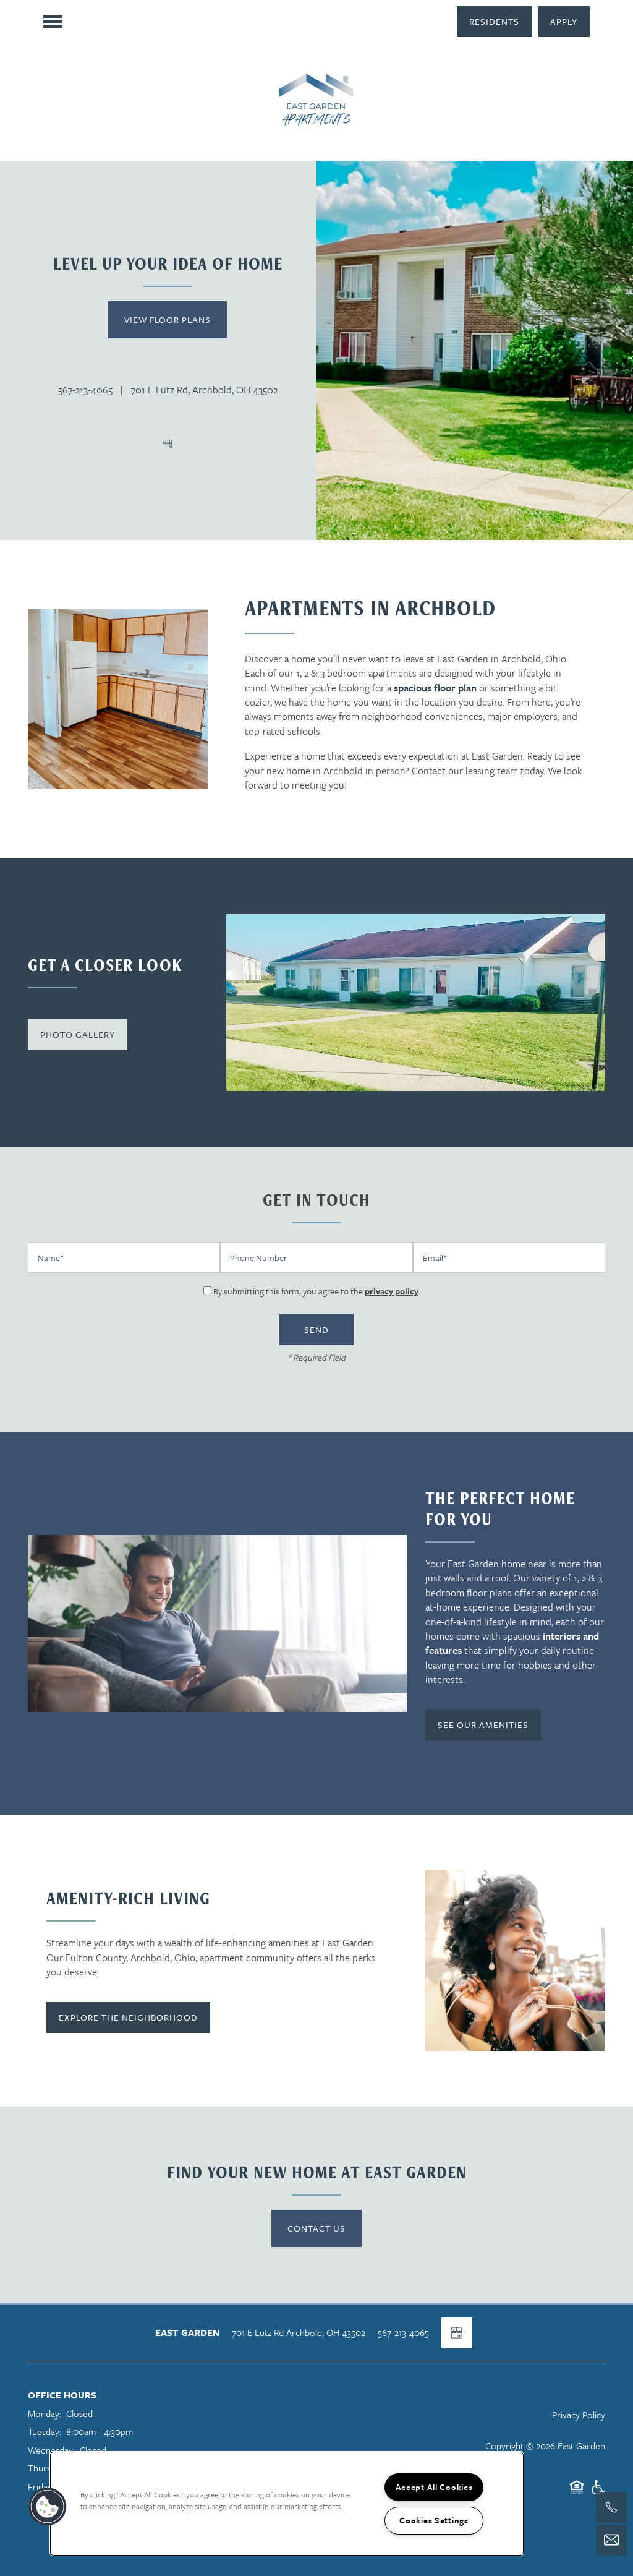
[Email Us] (611, 2540)
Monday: (44, 2413)
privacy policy (391, 1291)
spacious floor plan (435, 687)
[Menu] (52, 21)
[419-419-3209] (611, 2507)
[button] (494, 21)
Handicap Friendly (597, 2492)
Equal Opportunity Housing (576, 2492)
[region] (286, 2503)
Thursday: (47, 2468)
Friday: (41, 2486)
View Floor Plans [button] (167, 319)
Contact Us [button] (316, 2228)
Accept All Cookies (434, 2487)
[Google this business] (167, 444)
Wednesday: (51, 2450)
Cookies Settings (434, 2520)
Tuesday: (44, 2431)
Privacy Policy (578, 2414)
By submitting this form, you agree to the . (316, 1291)
